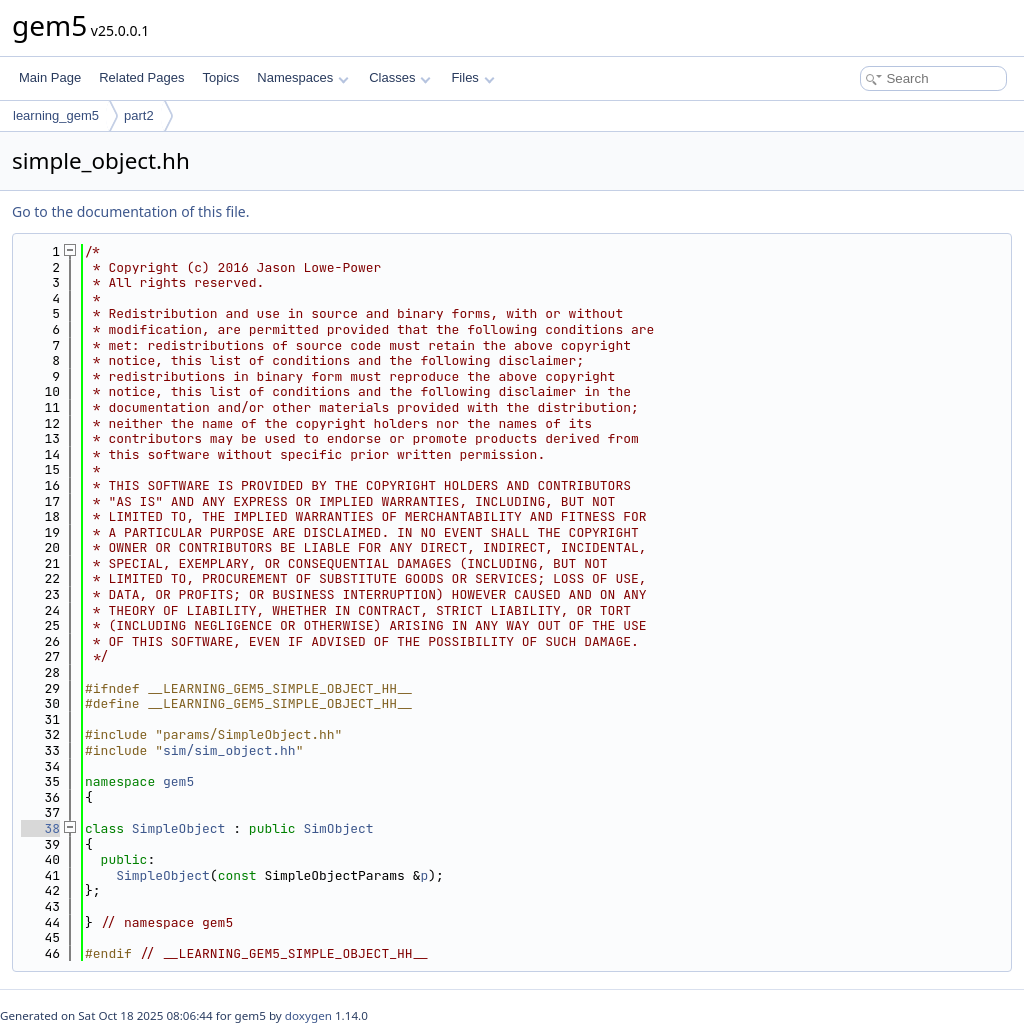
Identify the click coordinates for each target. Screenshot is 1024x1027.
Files (472, 77)
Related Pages (141, 77)
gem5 (178, 781)
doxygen (308, 1015)
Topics (220, 77)
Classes (400, 77)
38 (40, 828)
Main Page (50, 77)
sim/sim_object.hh (229, 750)
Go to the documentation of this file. (130, 211)
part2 (139, 115)
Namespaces (302, 77)
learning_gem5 (56, 115)
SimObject (338, 828)
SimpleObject (179, 828)
